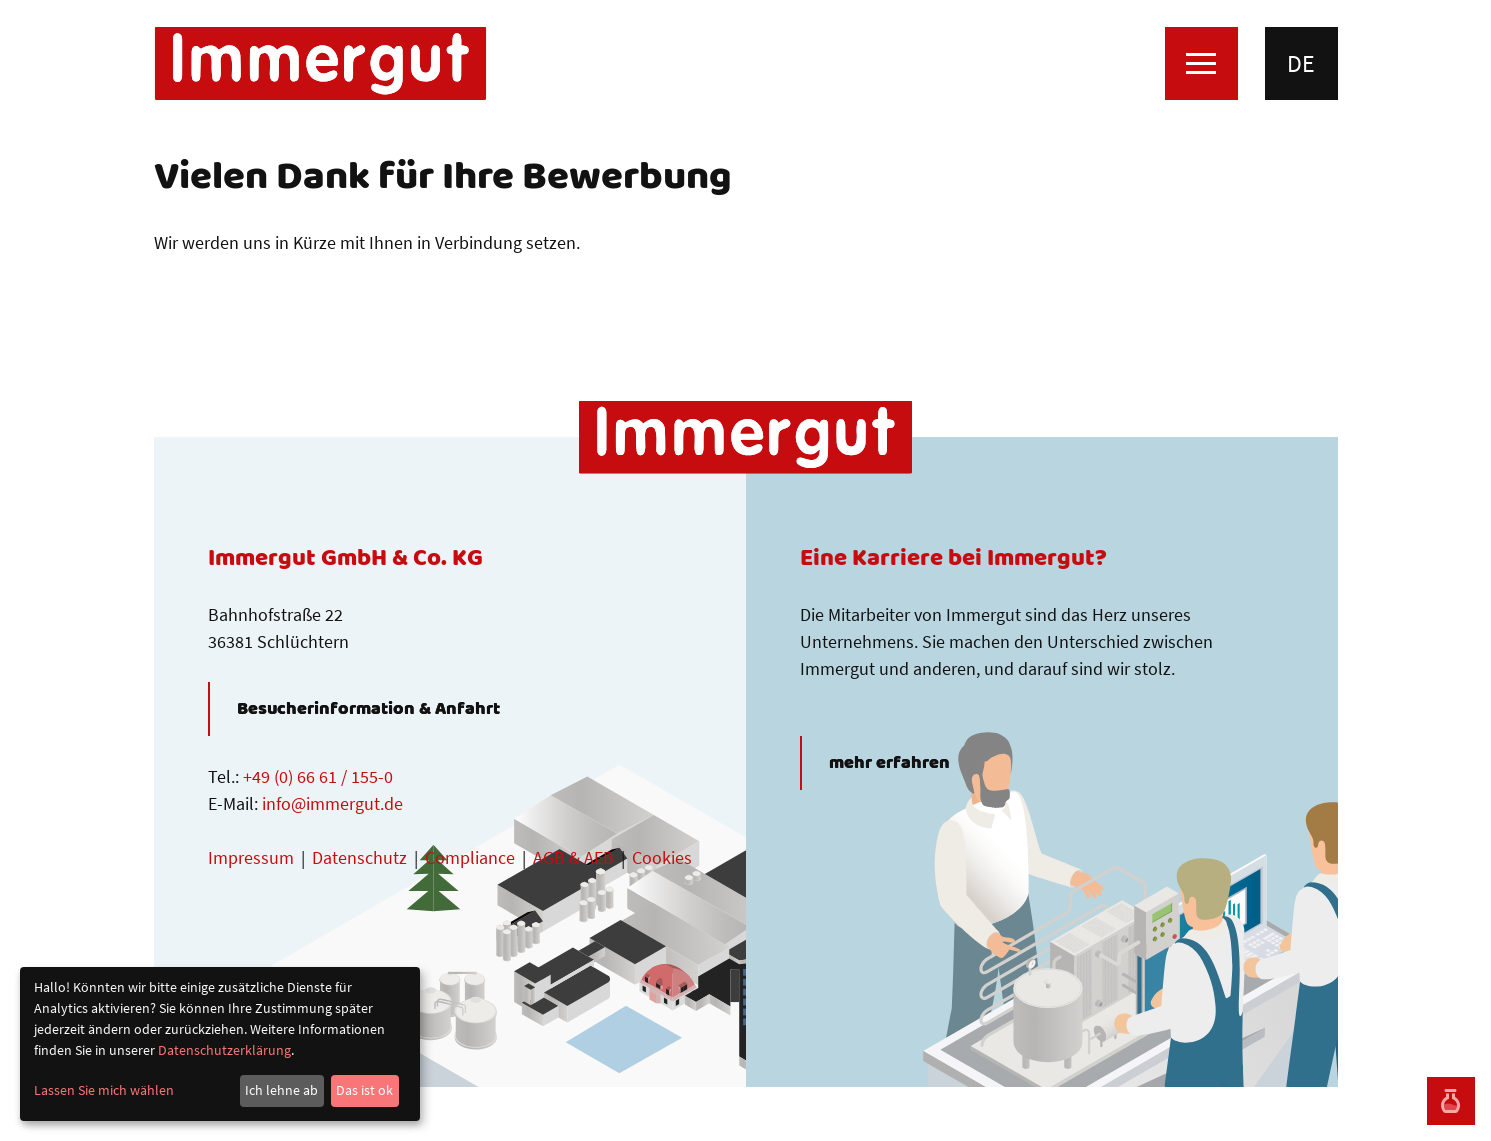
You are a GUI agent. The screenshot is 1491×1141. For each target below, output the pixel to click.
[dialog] (220, 1044)
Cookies (662, 857)
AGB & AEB (573, 857)
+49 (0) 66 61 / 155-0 (318, 776)
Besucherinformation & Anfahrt (368, 709)
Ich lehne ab (281, 1090)
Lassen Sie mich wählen (104, 1090)
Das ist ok (364, 1090)
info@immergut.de (332, 803)
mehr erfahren (889, 763)
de (1301, 63)
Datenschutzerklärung (224, 1050)
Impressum (251, 857)
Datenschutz (359, 857)
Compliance (470, 857)
